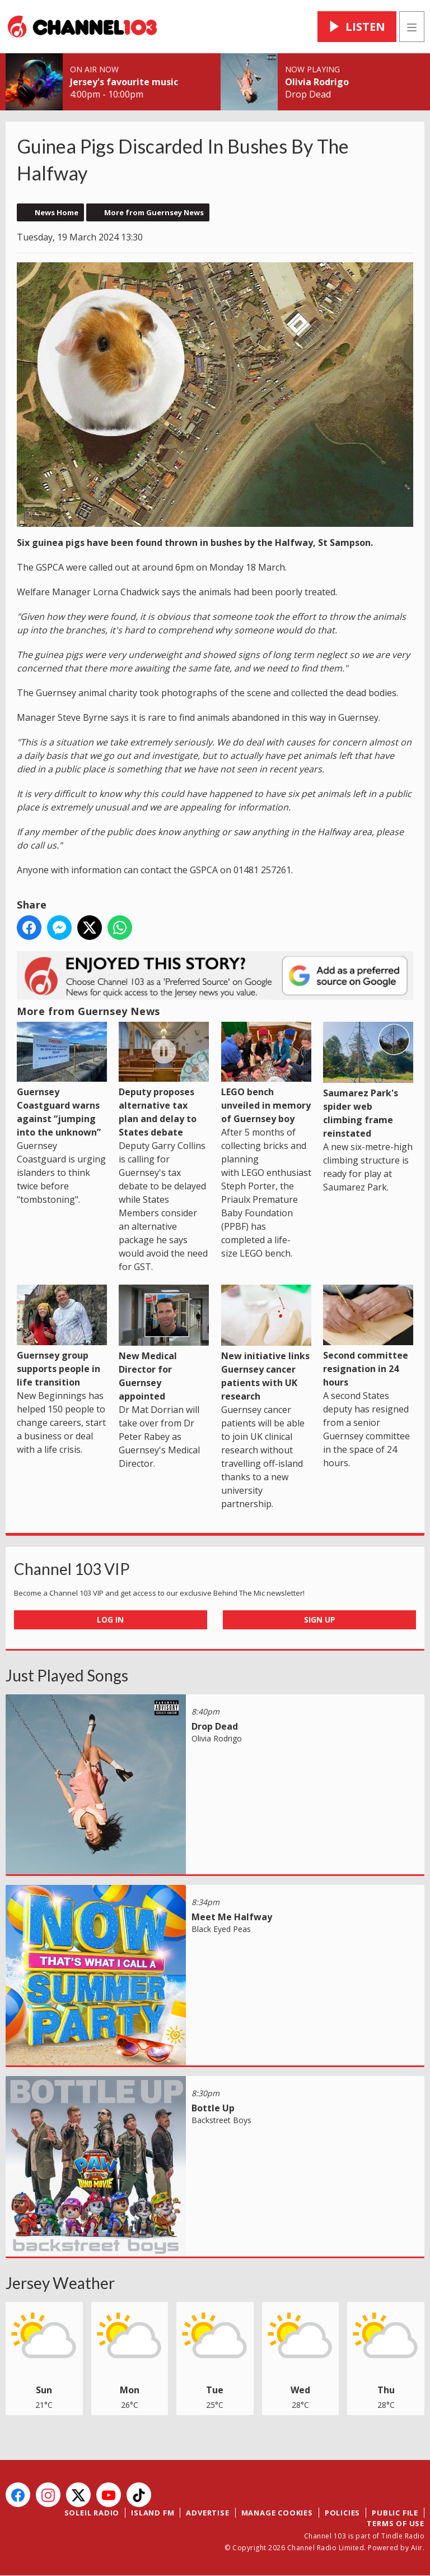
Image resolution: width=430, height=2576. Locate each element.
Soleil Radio (92, 2513)
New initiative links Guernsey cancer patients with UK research (266, 1343)
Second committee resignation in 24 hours (368, 1336)
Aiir (417, 2547)
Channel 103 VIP (72, 1568)
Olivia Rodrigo (317, 82)
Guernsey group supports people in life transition (62, 1336)
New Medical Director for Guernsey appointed (164, 1343)
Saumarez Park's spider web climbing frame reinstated (368, 1080)
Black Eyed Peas (221, 1929)
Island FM (152, 2513)
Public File (395, 2513)
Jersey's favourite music (124, 82)
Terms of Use (395, 2523)
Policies (342, 2513)
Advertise (207, 2513)
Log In (110, 1619)
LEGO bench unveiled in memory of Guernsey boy (266, 1073)
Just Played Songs (67, 1675)
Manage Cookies (277, 2513)
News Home (56, 212)
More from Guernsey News (154, 212)
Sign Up (319, 1619)
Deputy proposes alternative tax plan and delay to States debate (164, 1080)
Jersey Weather (60, 2282)
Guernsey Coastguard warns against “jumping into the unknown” (62, 1080)
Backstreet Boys (221, 2120)
